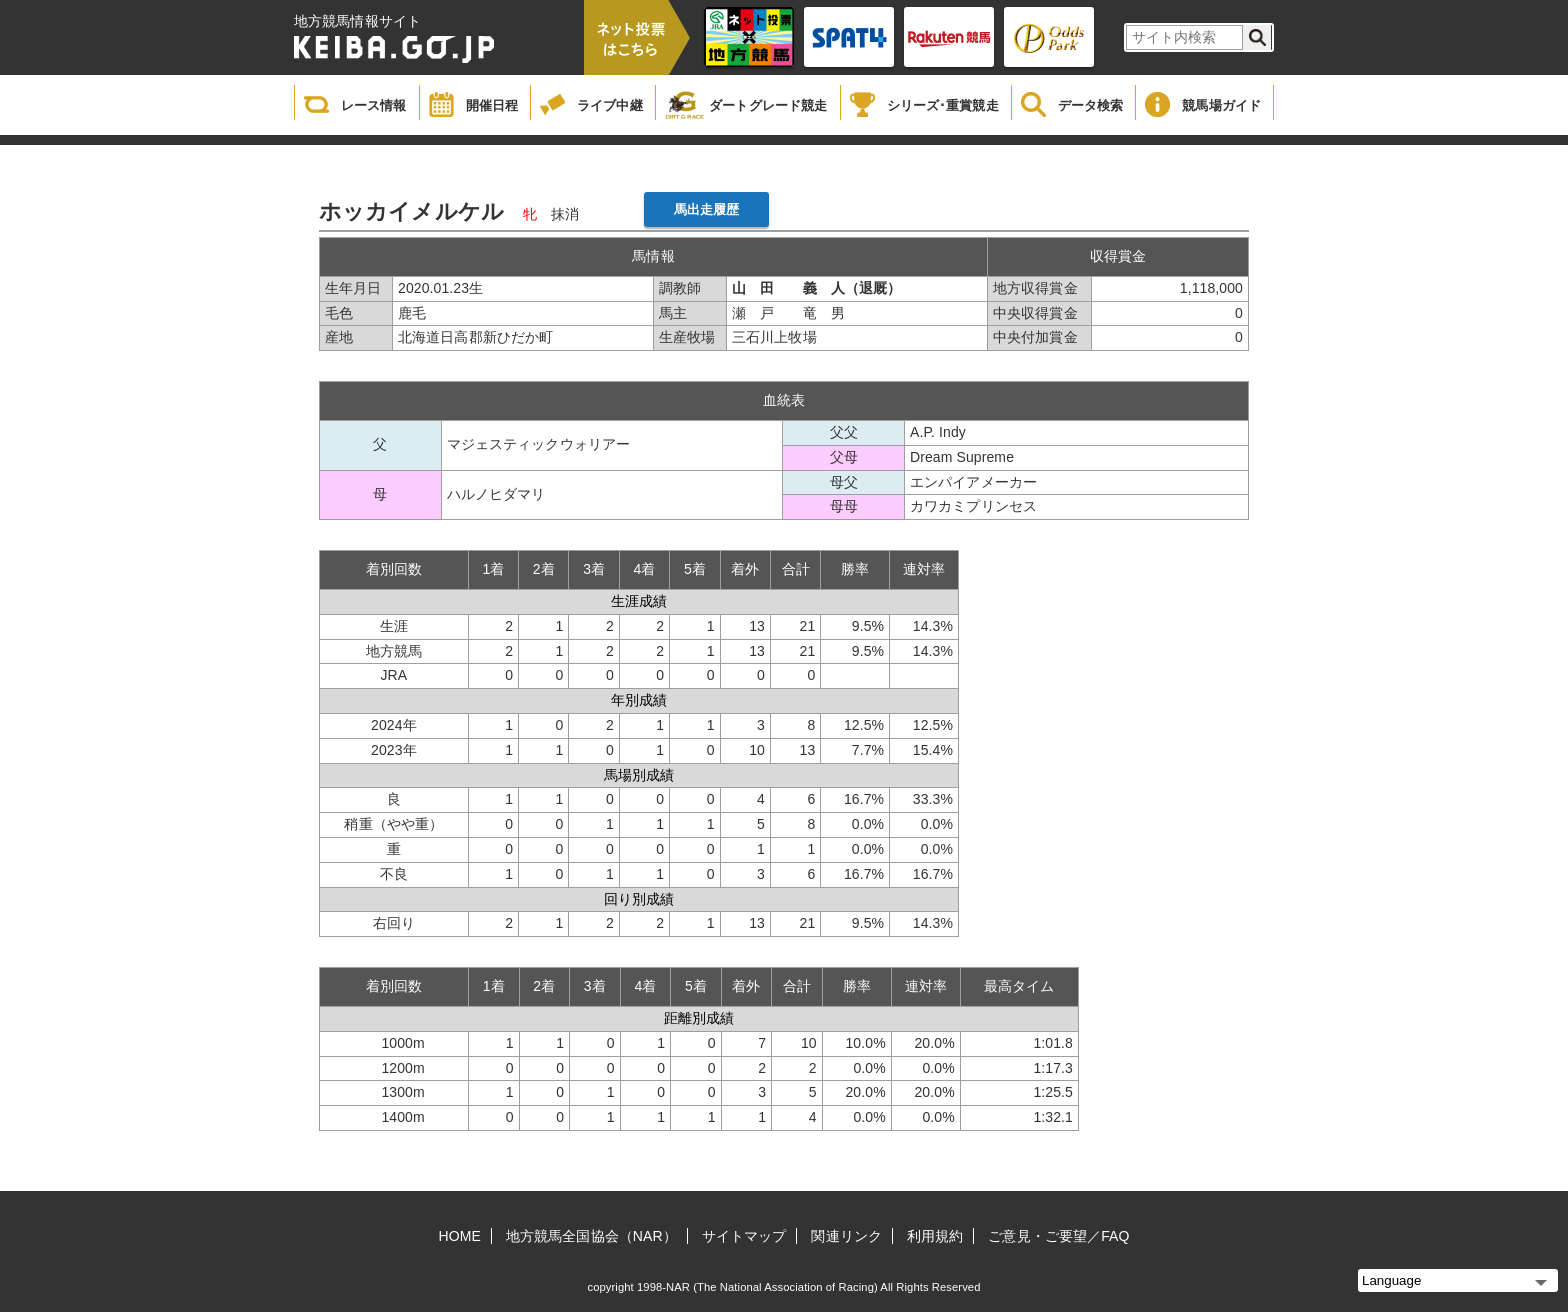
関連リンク (846, 1236)
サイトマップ (744, 1236)
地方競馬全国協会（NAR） (591, 1236)
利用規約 (935, 1236)
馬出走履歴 (707, 209)
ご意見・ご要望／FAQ (1058, 1236)
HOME (460, 1236)
